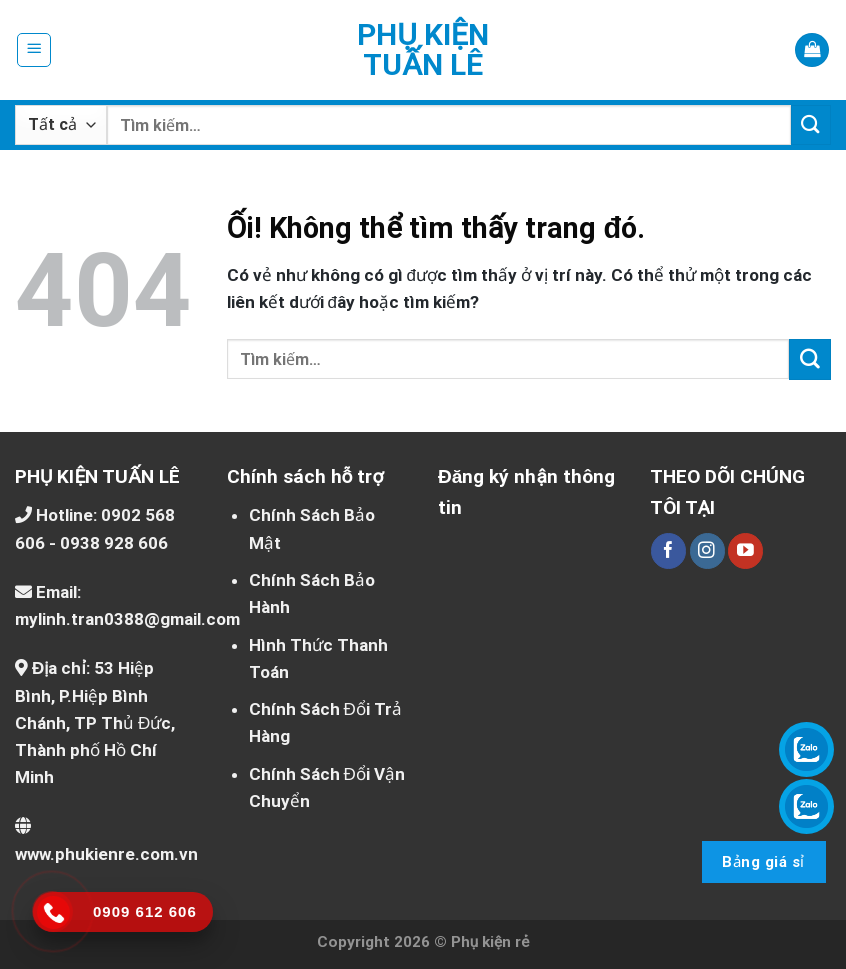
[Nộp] (811, 124)
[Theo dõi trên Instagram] (707, 551)
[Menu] (34, 50)
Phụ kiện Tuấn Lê (423, 50)
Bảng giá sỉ (763, 862)
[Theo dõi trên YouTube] (745, 551)
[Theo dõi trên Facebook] (668, 551)
